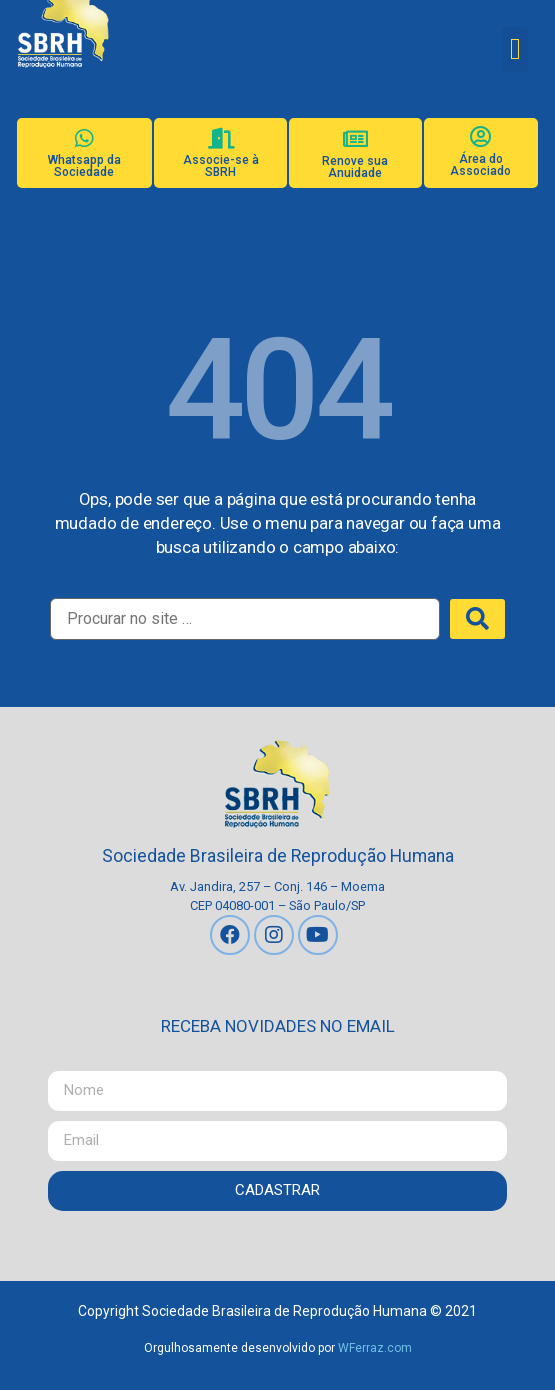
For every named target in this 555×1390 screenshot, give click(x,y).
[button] (515, 49)
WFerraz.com (375, 1348)
